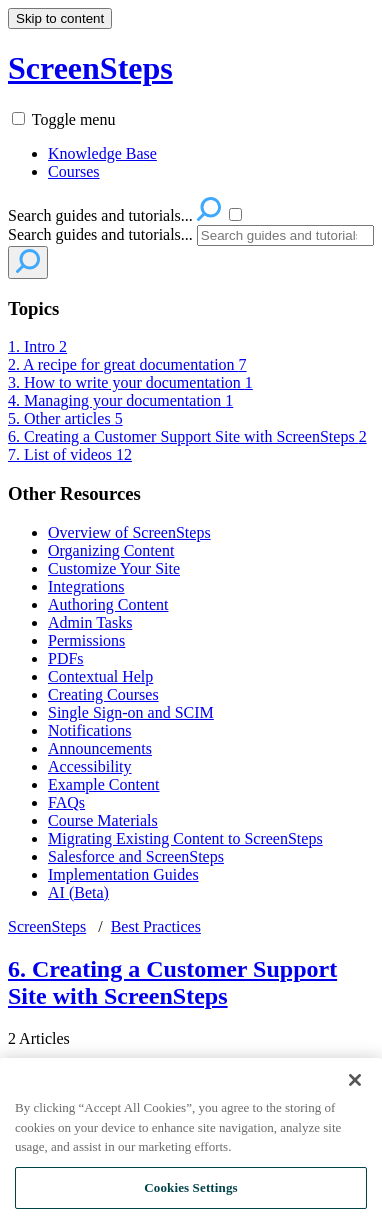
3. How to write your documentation (130, 382)
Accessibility (90, 766)
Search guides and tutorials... (100, 234)
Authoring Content (108, 604)
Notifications (90, 730)
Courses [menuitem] (74, 171)
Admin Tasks (90, 622)
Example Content (104, 784)
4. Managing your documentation (120, 400)
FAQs (66, 802)
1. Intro (37, 346)
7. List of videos (70, 454)
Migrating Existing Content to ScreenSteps (185, 838)
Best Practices (156, 926)
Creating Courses (103, 694)
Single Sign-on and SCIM (131, 712)
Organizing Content (111, 550)
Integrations (86, 586)
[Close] (355, 1093)
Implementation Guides (123, 874)
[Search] (285, 235)
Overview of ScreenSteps (129, 532)
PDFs (66, 658)
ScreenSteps (47, 926)
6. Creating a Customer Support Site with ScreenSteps (187, 436)
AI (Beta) (78, 892)
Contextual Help (100, 676)
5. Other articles (65, 418)
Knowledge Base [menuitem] (102, 153)
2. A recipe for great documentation (127, 364)
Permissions (86, 640)
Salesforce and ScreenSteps (136, 856)
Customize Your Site (114, 568)
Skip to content (60, 18)
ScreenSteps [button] (90, 68)
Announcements (100, 748)
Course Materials (103, 820)
